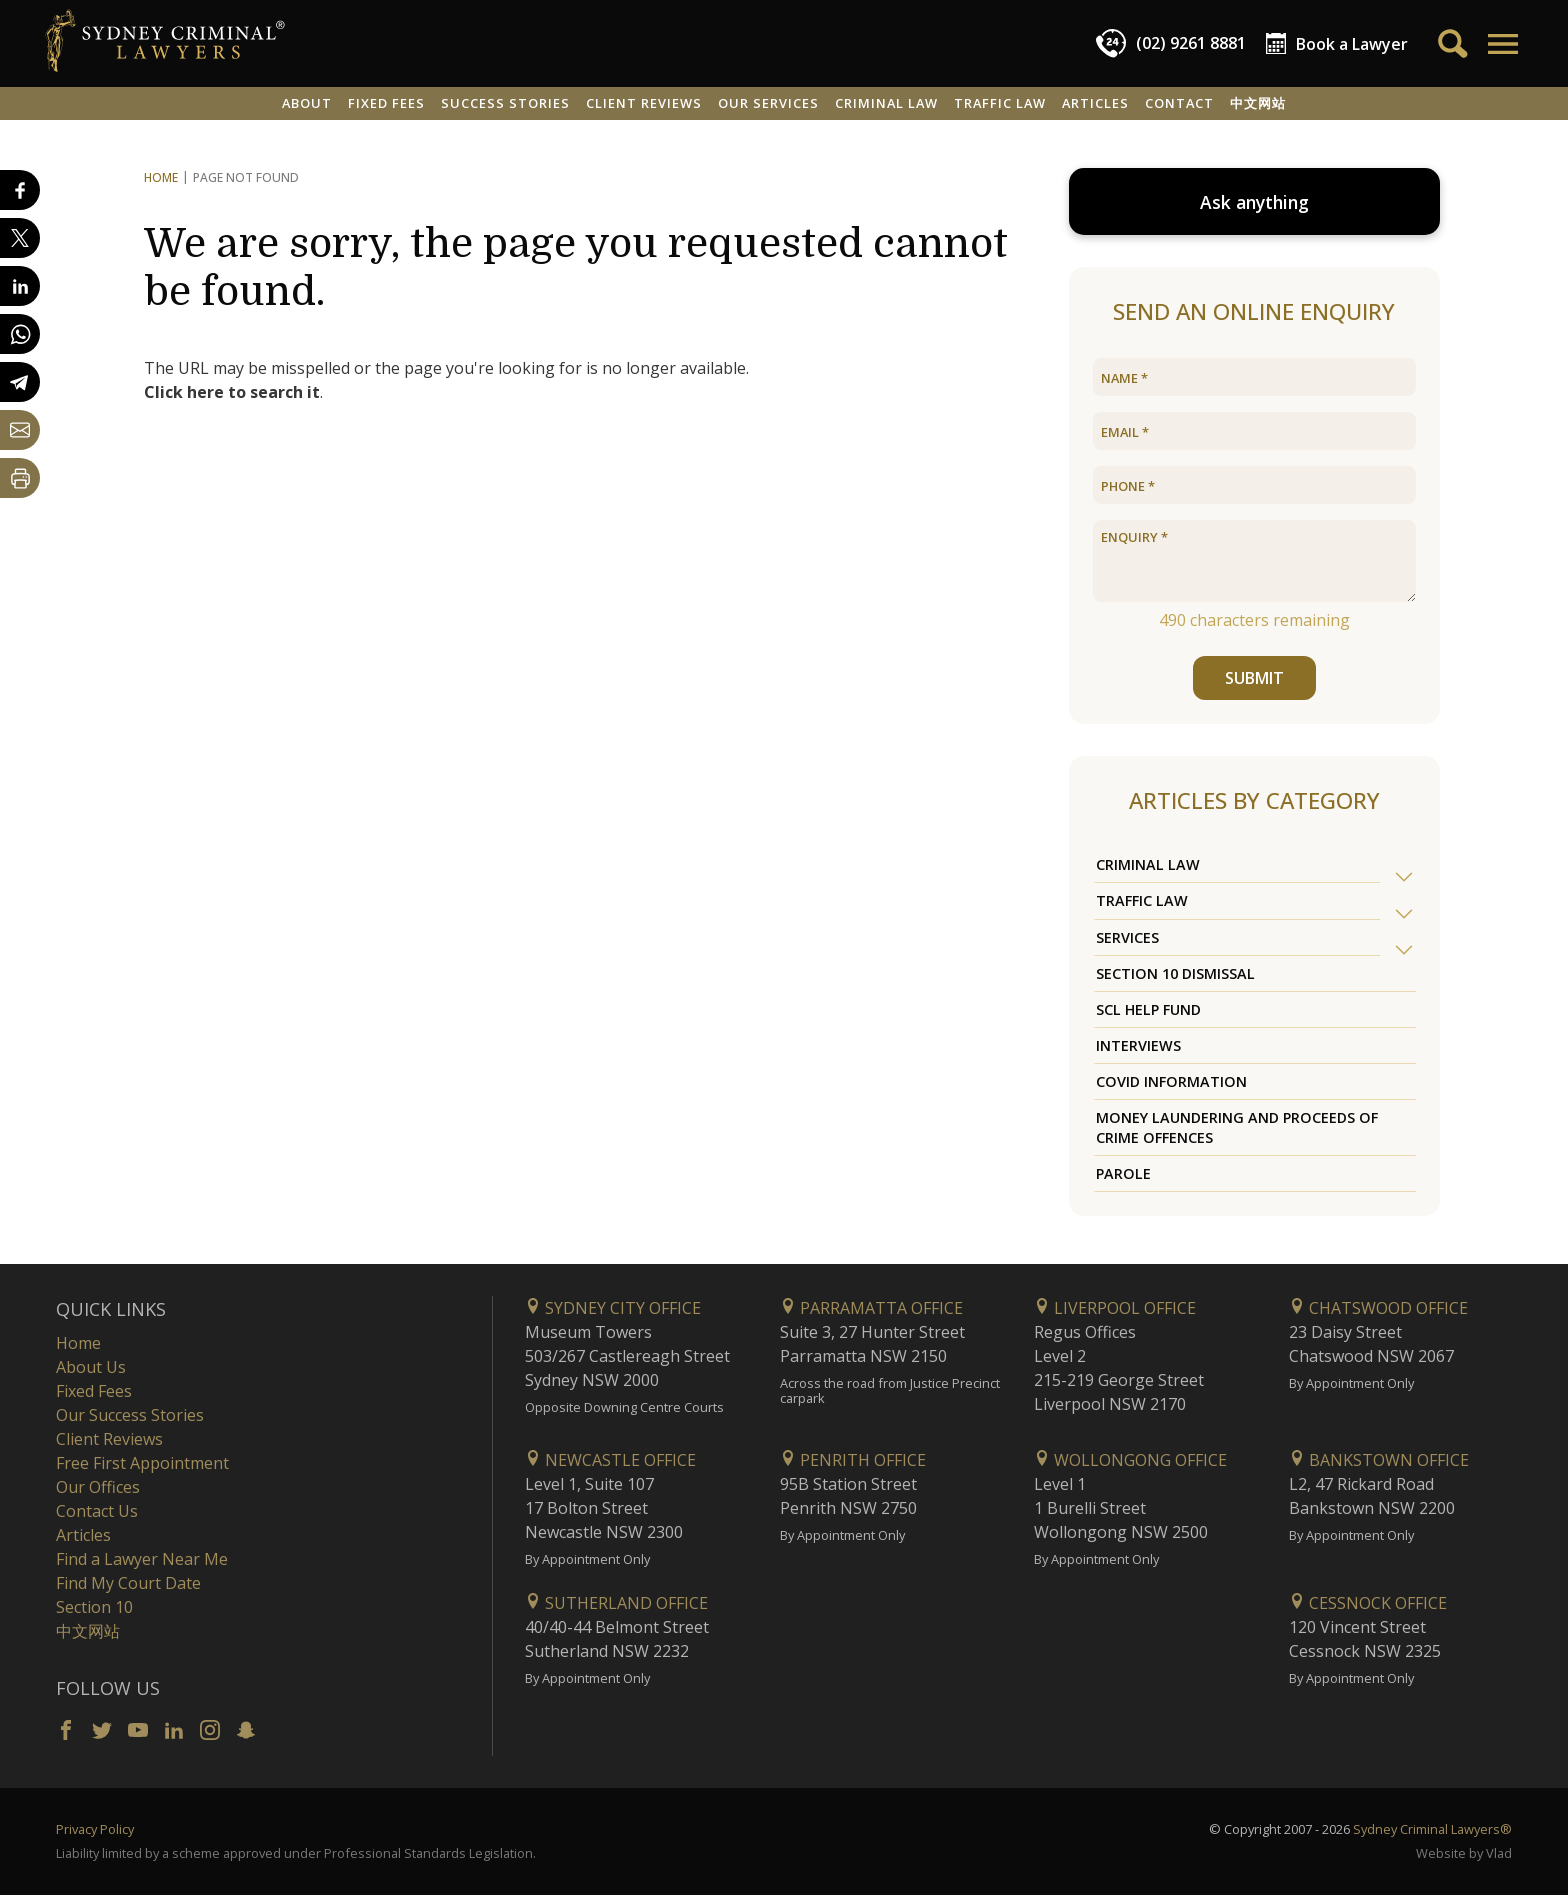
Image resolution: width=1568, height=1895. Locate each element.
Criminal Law (886, 103)
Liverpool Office (1115, 1308)
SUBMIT (1254, 678)
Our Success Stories (130, 1415)
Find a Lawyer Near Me (142, 1559)
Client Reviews (644, 103)
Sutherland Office (616, 1603)
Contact (1179, 103)
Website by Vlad (1464, 1853)
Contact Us (97, 1511)
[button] (1501, 44)
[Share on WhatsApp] (20, 334)
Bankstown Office (1379, 1460)
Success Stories (505, 103)
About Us (91, 1367)
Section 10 (94, 1607)
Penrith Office (853, 1460)
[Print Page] (20, 478)
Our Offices (98, 1487)
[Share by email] (20, 430)
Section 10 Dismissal (1175, 973)
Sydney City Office (613, 1308)
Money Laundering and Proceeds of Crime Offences (1237, 1127)
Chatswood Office (1378, 1308)
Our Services (768, 103)
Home (161, 177)
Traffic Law (1000, 103)
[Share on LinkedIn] (20, 286)
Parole (1123, 1173)
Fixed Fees (386, 103)
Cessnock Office (1368, 1603)
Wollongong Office (1130, 1460)
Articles (1095, 103)
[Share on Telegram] (20, 382)
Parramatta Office (871, 1308)
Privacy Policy (95, 1829)
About (307, 103)
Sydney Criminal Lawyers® (1432, 1829)
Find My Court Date (128, 1583)
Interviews (1138, 1045)
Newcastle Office (610, 1460)
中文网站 (1258, 103)
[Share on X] (20, 238)
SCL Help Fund (1148, 1009)
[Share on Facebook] (20, 190)
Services (1127, 937)
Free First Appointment (142, 1463)
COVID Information (1171, 1081)
